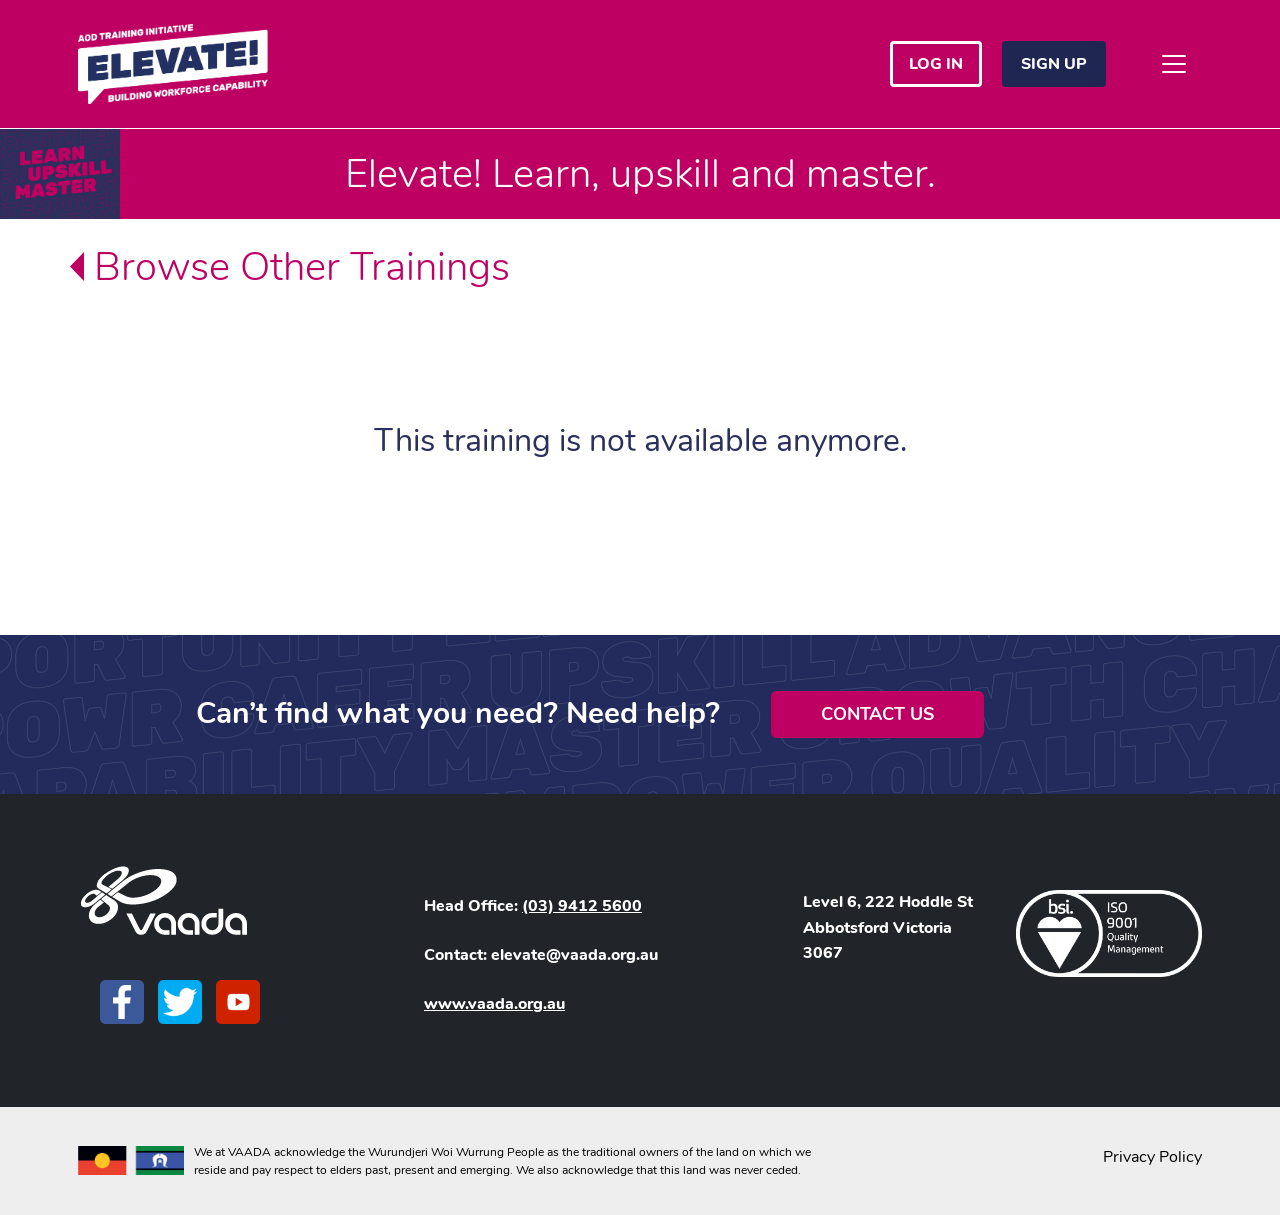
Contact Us (877, 714)
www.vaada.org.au (494, 1004)
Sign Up (1054, 64)
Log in (936, 64)
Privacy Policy (1152, 1157)
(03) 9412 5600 (582, 906)
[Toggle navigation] (1174, 64)
